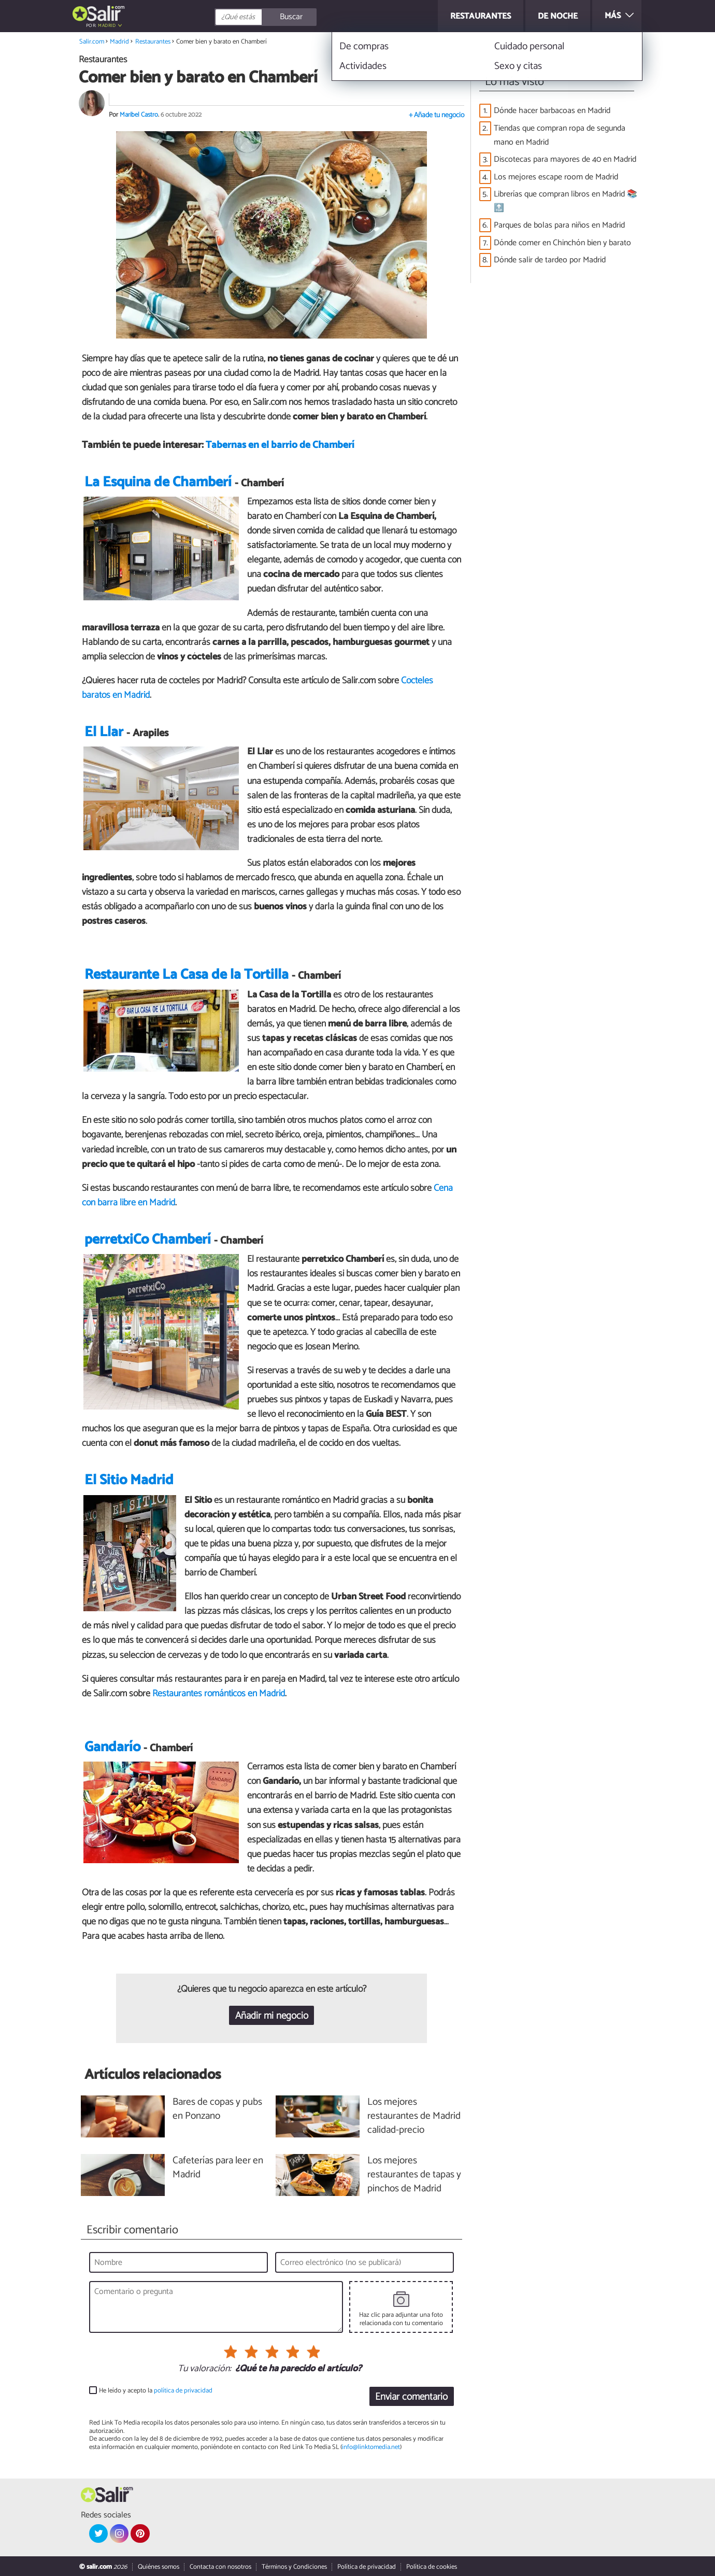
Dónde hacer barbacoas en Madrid (552, 111)
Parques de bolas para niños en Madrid (559, 225)
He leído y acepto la (155, 2391)
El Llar (103, 732)
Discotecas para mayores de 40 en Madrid (565, 159)
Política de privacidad (366, 2567)
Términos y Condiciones (294, 2567)
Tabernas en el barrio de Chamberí (280, 445)
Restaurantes (152, 41)
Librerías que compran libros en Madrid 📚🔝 (565, 201)
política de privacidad (183, 2390)
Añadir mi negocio (271, 2016)
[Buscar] (312, 17)
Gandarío (112, 1747)
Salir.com (91, 41)
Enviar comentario (411, 2397)
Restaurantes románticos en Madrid (218, 1693)
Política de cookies (431, 2567)
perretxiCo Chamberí (147, 1239)
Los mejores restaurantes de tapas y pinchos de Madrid (414, 2175)
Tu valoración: (204, 2369)
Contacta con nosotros (220, 2567)
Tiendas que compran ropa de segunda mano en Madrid (559, 135)
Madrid (107, 26)
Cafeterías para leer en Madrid (218, 2168)
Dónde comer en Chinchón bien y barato (562, 243)
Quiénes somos (158, 2567)
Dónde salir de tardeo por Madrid (550, 260)
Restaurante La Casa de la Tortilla (186, 975)
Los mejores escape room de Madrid (556, 177)
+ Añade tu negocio (436, 115)
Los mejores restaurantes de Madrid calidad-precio (414, 2116)
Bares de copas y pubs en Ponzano (217, 2109)
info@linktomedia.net (371, 2447)
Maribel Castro (139, 114)
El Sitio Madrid (129, 1480)
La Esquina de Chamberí (158, 482)
